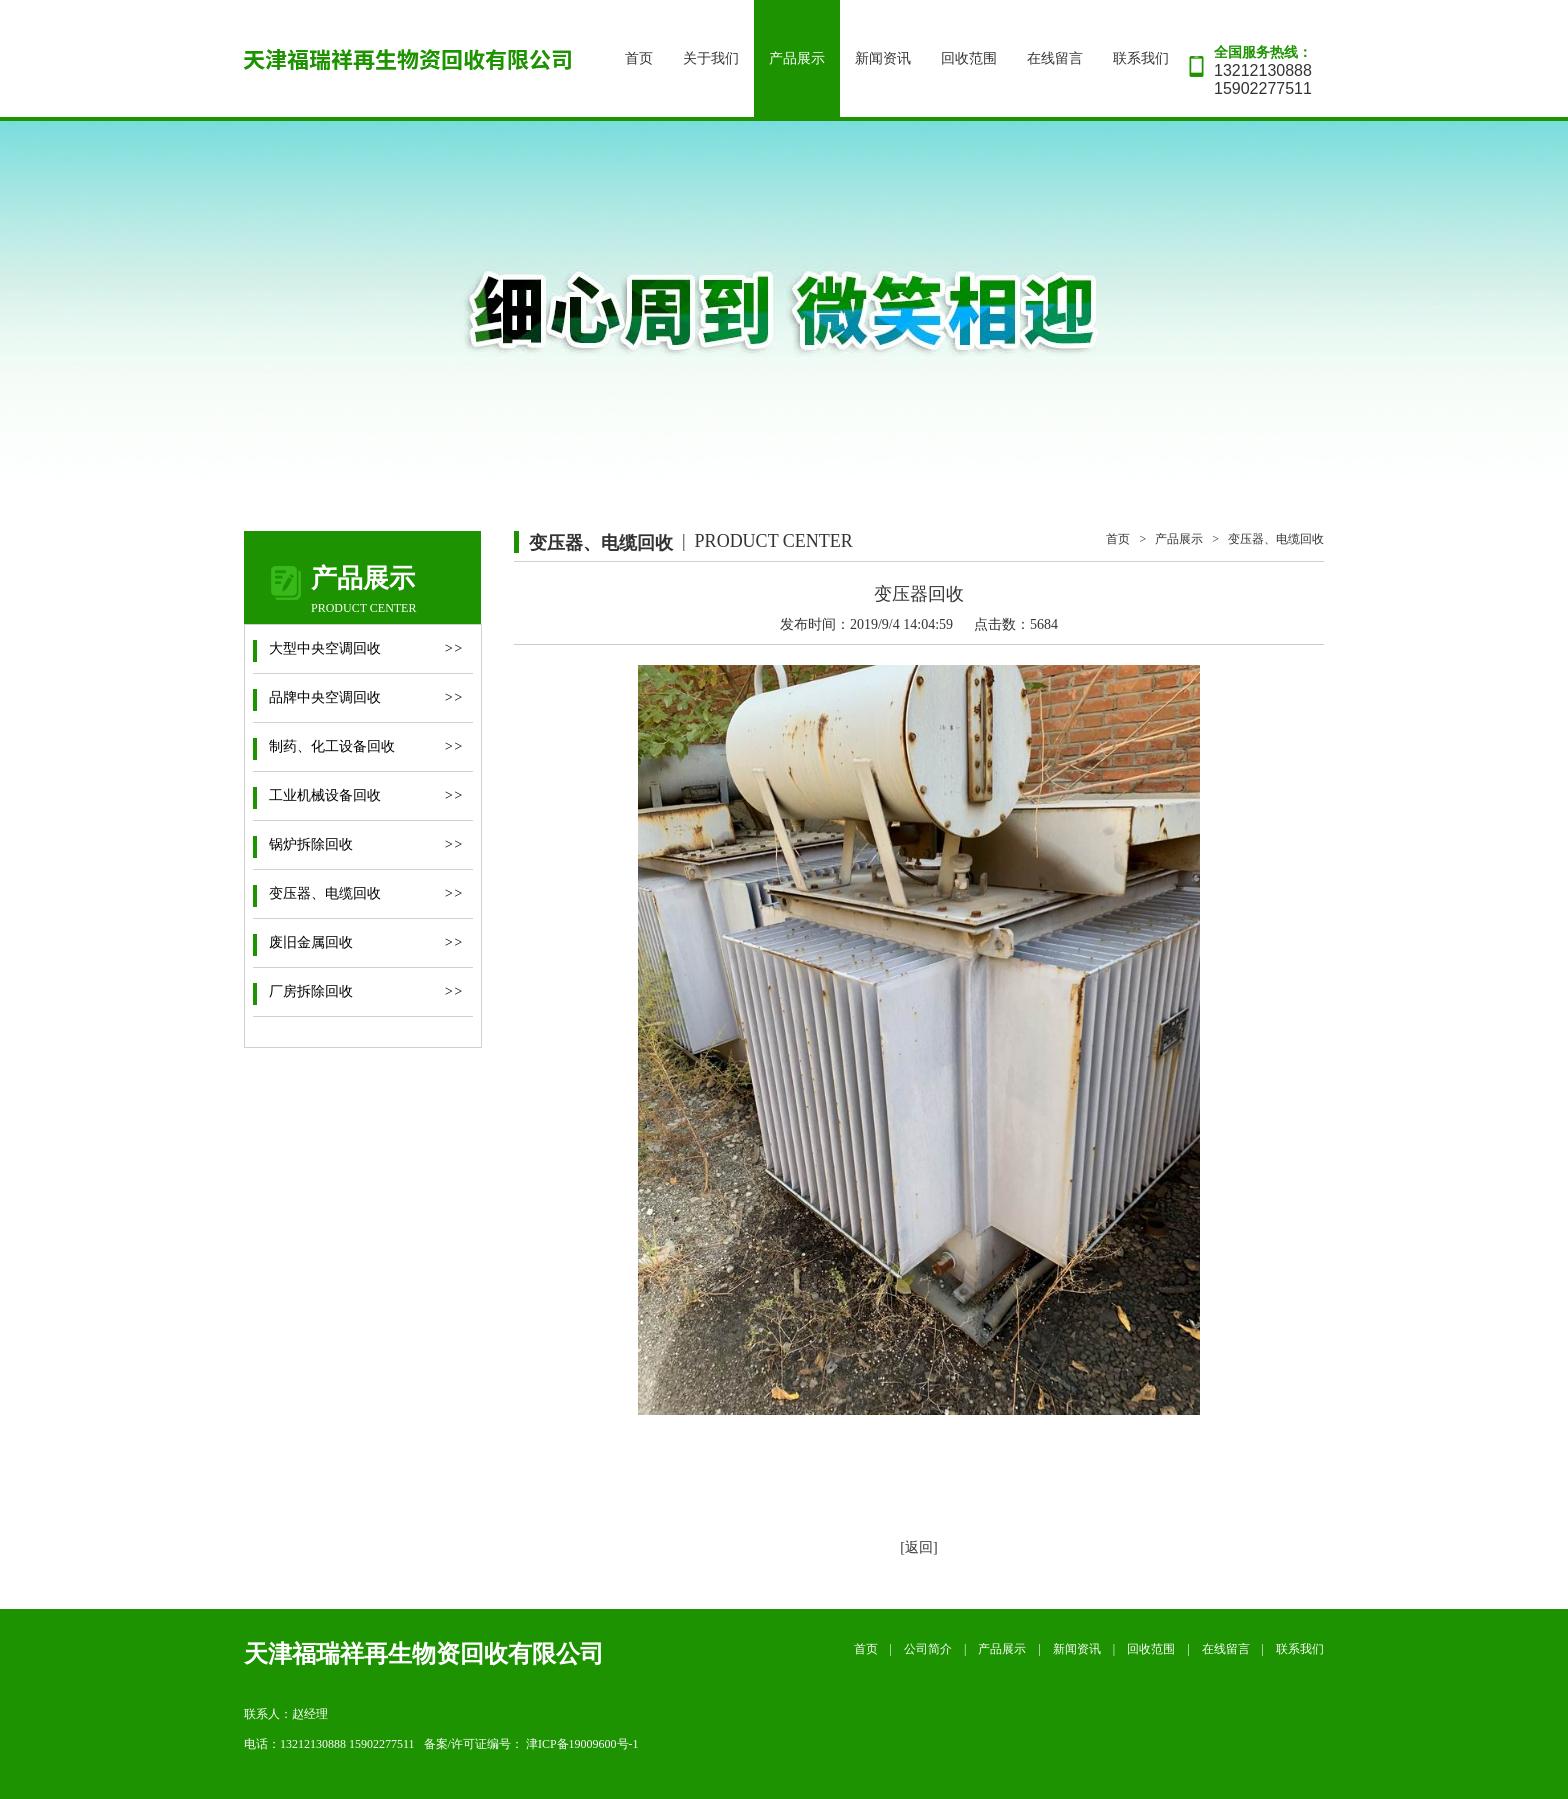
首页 (639, 58)
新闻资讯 (883, 58)
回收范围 (969, 58)
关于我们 (711, 58)
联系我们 (1141, 58)
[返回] (918, 1547)
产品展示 (797, 58)
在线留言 (1055, 58)
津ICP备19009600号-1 (582, 1744)
